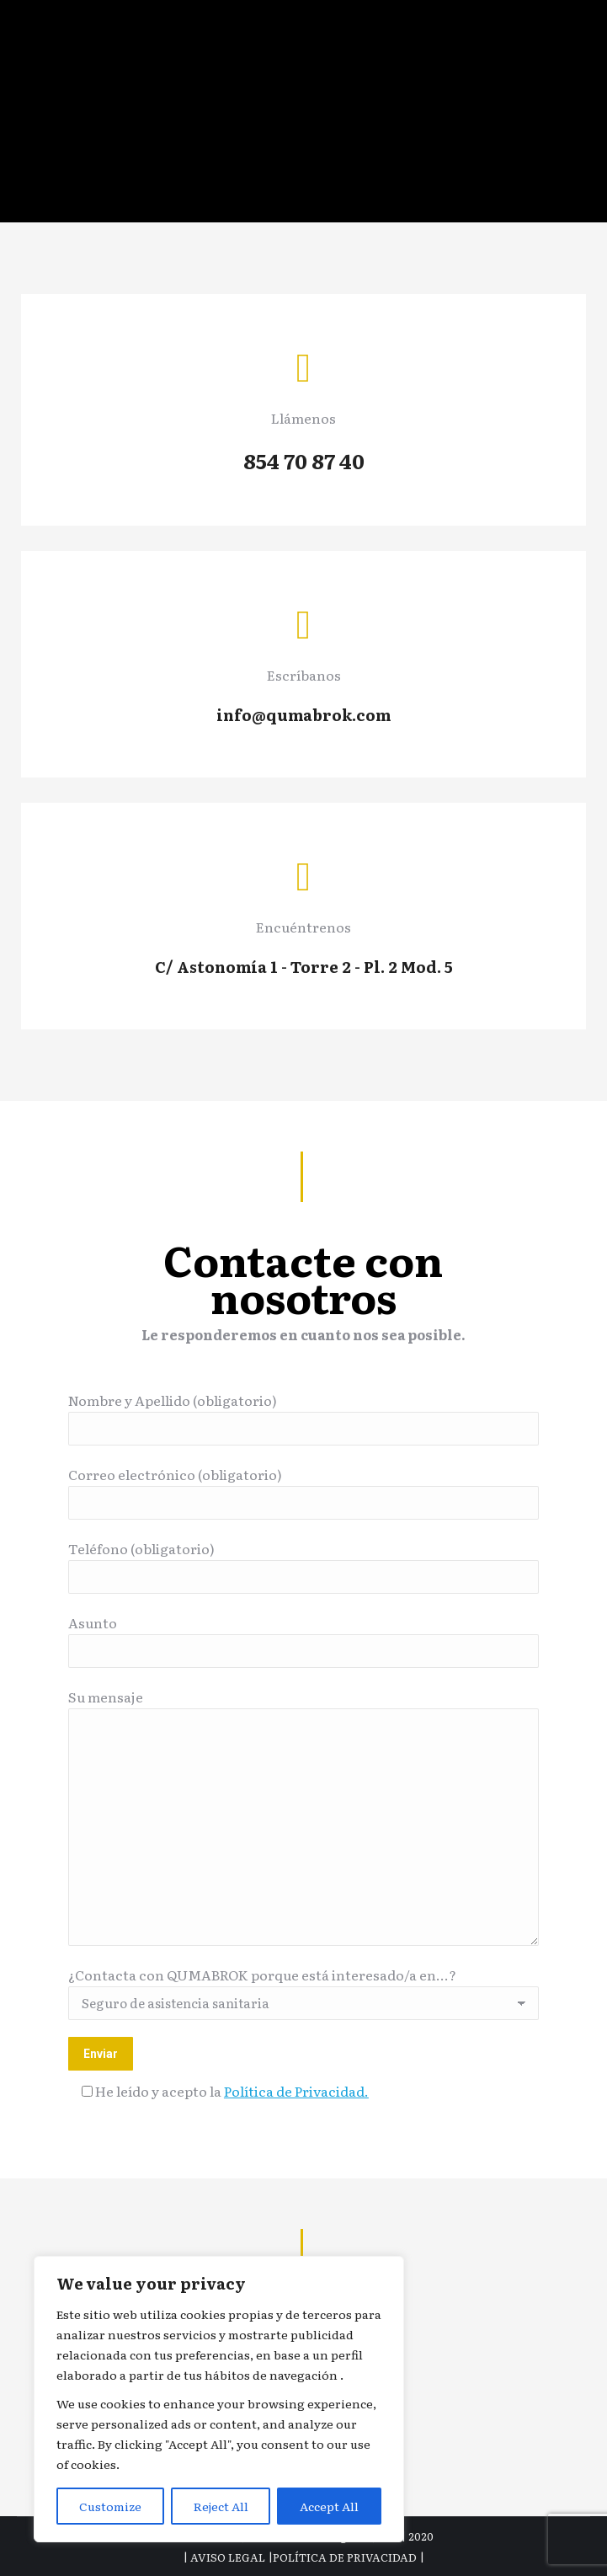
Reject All (221, 2506)
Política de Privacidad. (296, 2091)
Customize (110, 2506)
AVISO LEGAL (227, 2557)
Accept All (329, 2506)
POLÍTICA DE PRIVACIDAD (345, 2557)
